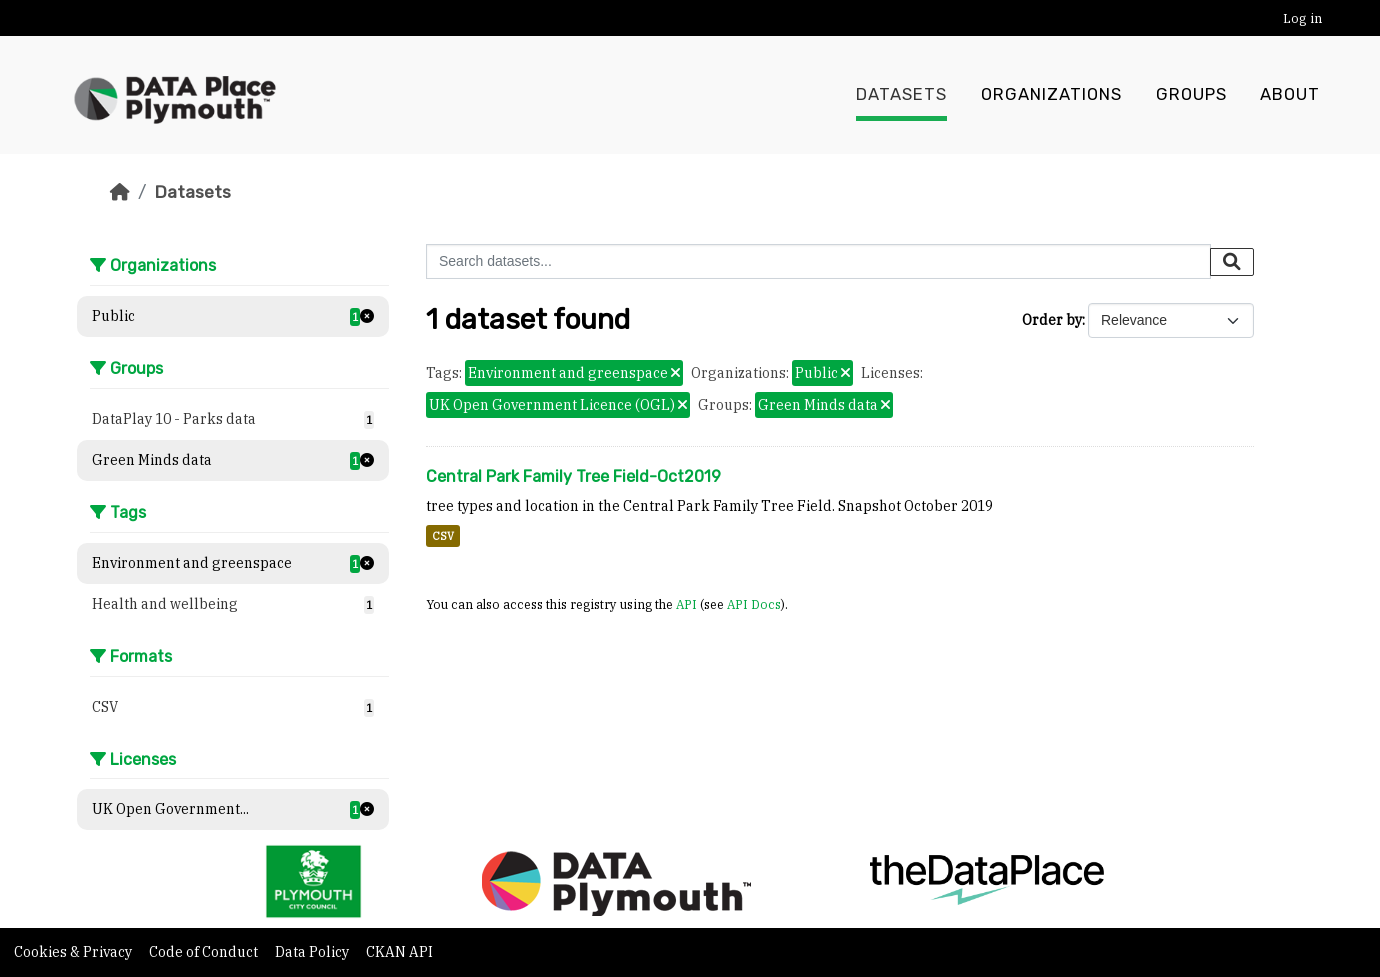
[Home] (120, 192)
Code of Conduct (205, 952)
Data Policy (313, 952)
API (686, 604)
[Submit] (1232, 262)
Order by (1052, 320)
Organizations (1051, 95)
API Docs (754, 604)
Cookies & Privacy (74, 952)
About (1290, 95)
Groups (1191, 95)
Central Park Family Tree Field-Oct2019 (573, 476)
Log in (1302, 18)
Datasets (901, 95)
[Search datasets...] (818, 261)
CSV (443, 536)
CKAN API (399, 952)
